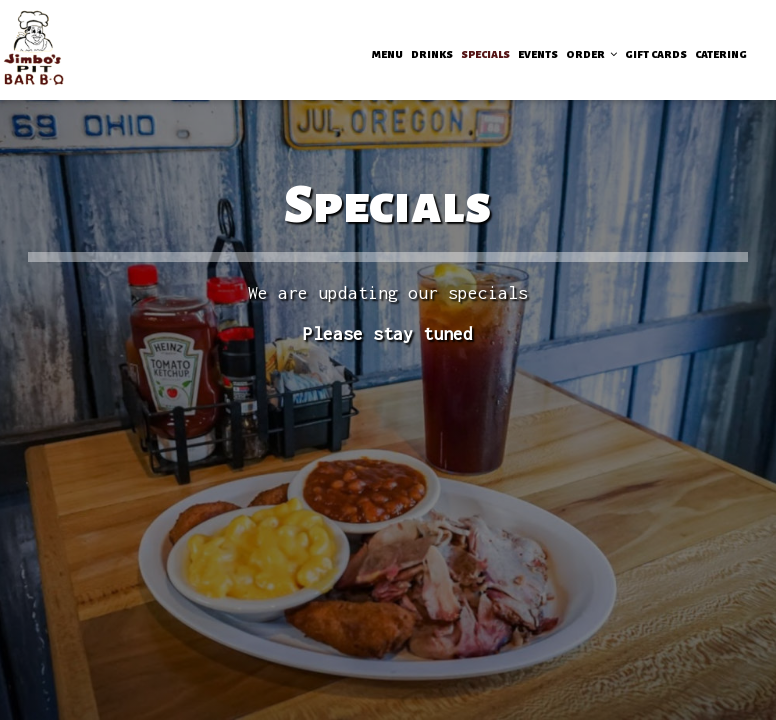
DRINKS (432, 54)
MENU (387, 54)
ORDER (591, 54)
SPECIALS (485, 54)
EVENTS (538, 54)
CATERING (721, 54)
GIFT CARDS (656, 54)
